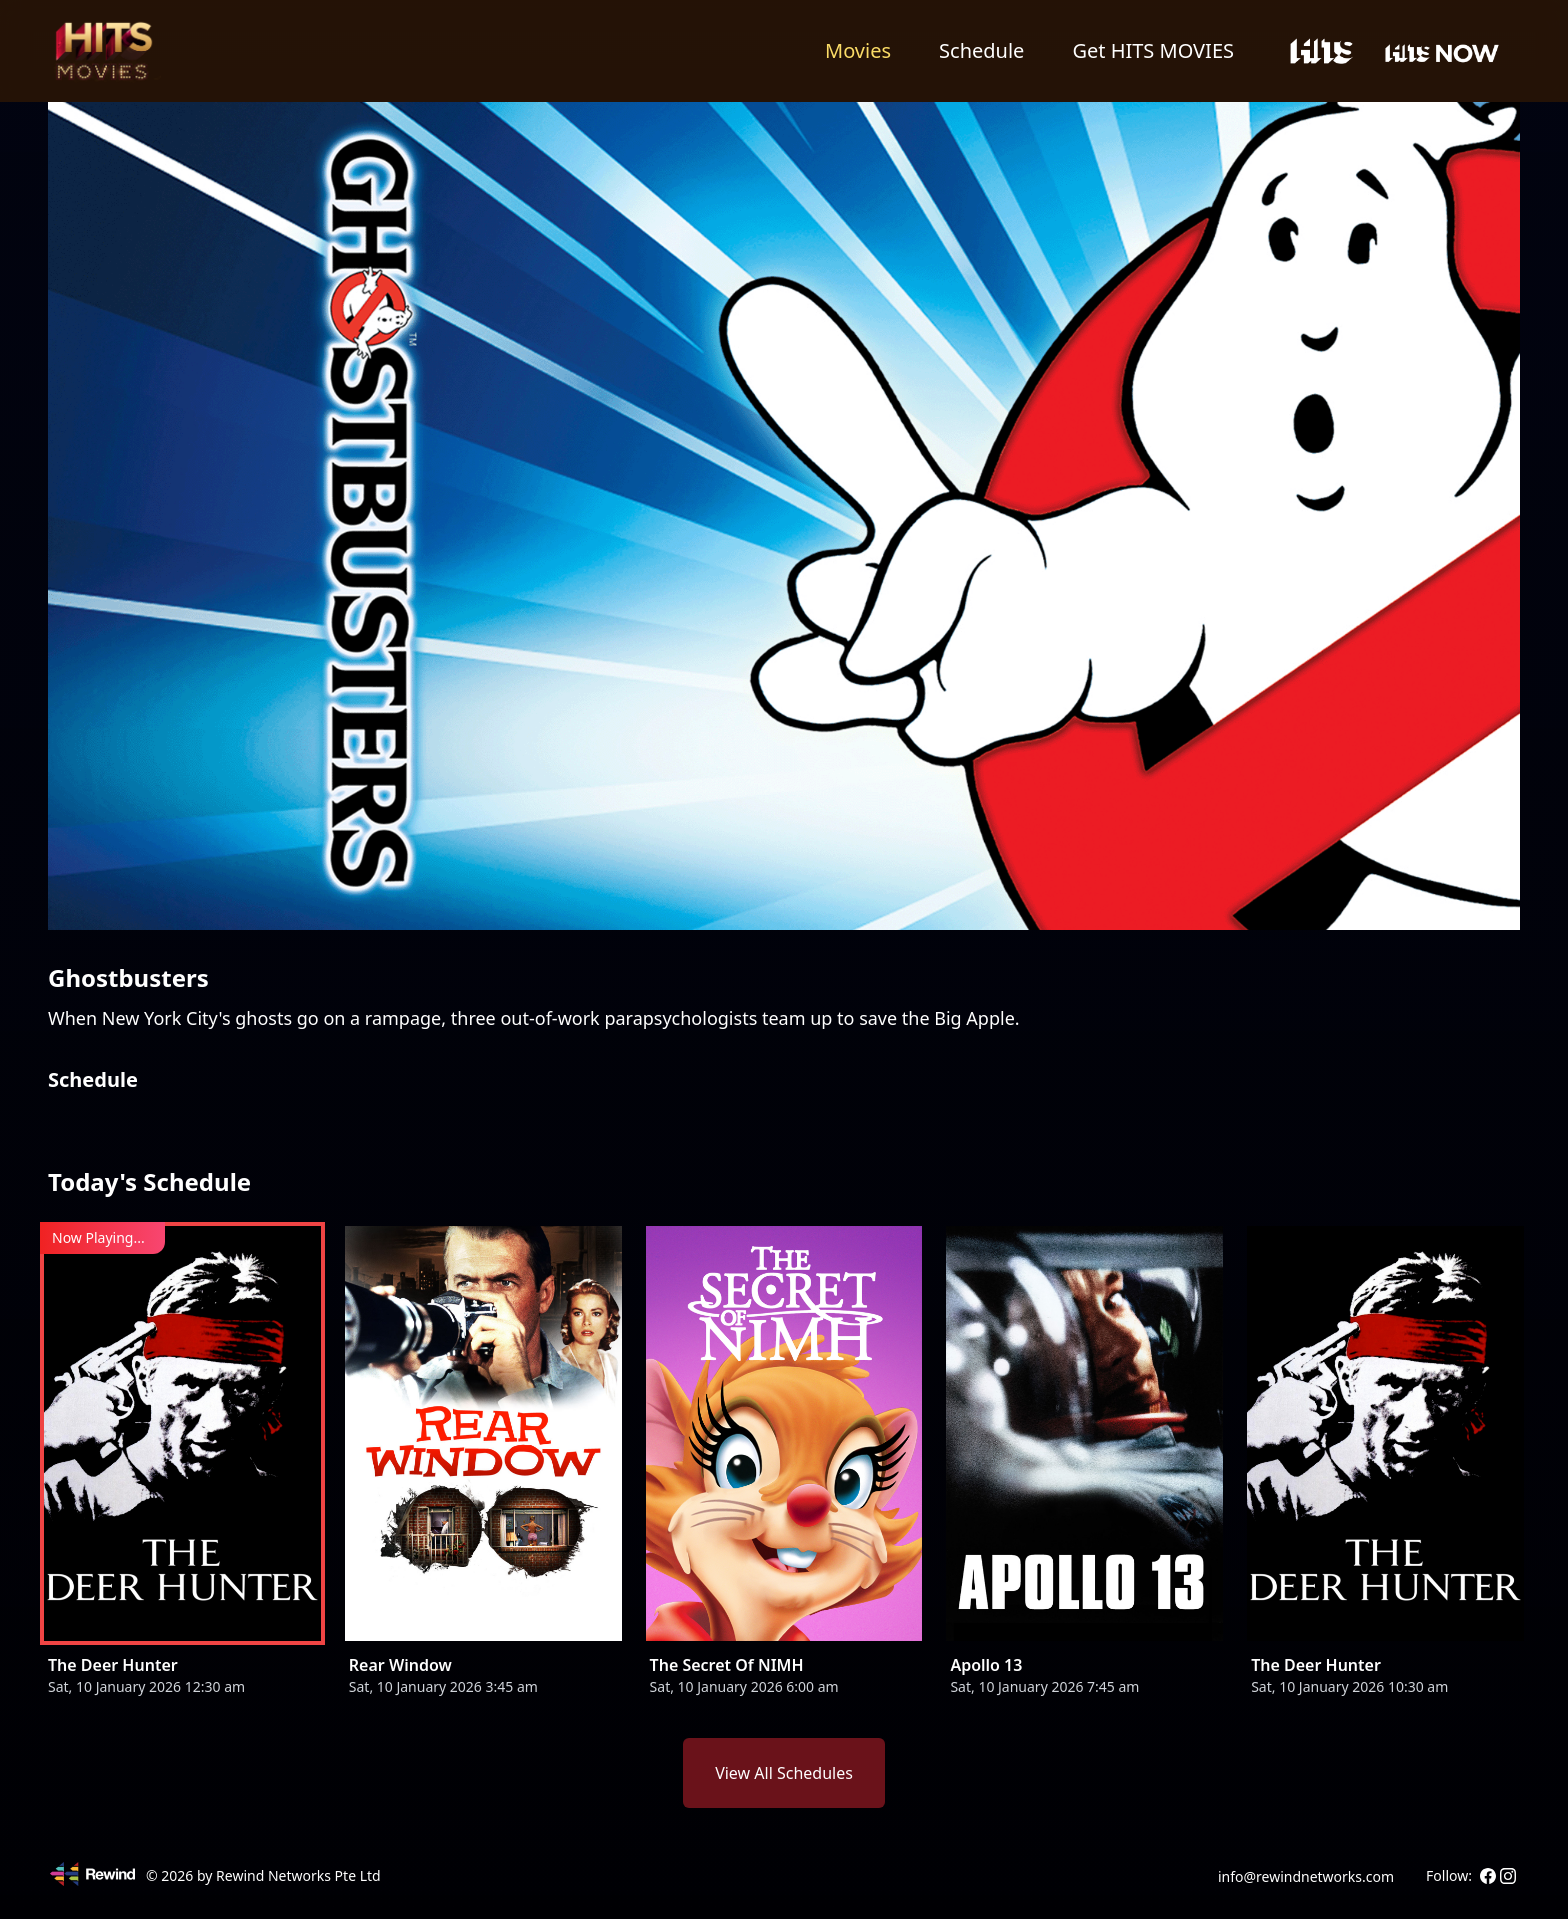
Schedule (981, 50)
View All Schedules (784, 1773)
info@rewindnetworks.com (1306, 1876)
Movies (858, 50)
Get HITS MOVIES (1153, 50)
